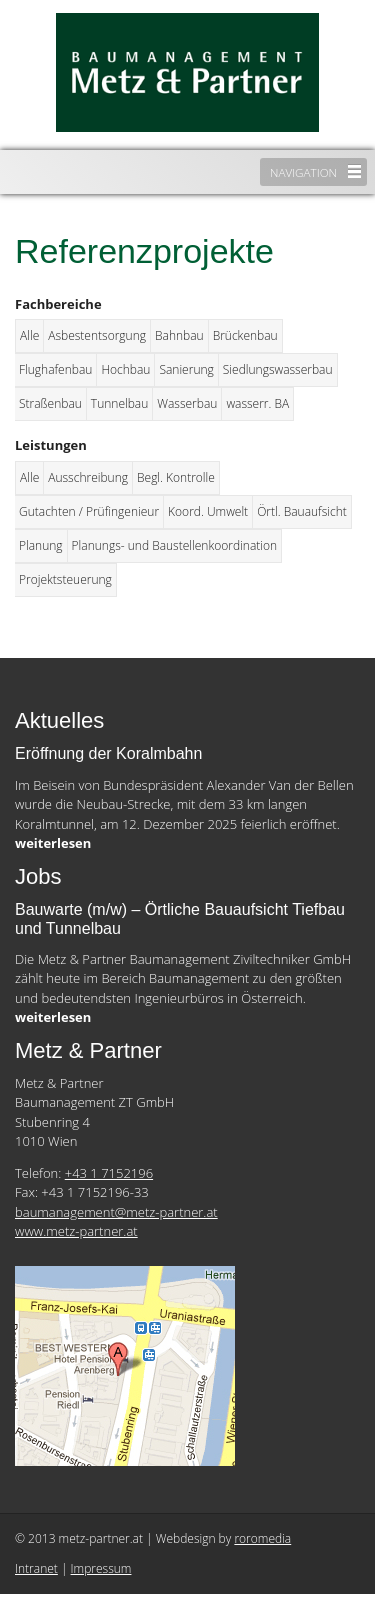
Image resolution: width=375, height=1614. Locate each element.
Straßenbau (50, 403)
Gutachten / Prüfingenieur (89, 511)
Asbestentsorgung (97, 335)
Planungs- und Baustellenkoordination (175, 545)
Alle (29, 335)
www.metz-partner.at (76, 1231)
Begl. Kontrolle (176, 477)
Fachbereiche (58, 304)
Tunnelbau (119, 403)
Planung (41, 545)
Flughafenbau (55, 369)
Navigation (303, 172)
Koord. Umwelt (208, 511)
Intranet (36, 1568)
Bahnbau (179, 335)
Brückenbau (245, 335)
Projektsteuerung (65, 579)
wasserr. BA (257, 403)
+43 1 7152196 (109, 1173)
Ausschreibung (88, 477)
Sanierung (186, 369)
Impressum (101, 1568)
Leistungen (51, 445)
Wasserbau (187, 403)
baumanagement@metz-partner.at (116, 1212)
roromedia (262, 1538)
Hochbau (125, 369)
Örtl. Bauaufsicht (302, 511)
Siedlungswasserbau (278, 369)
